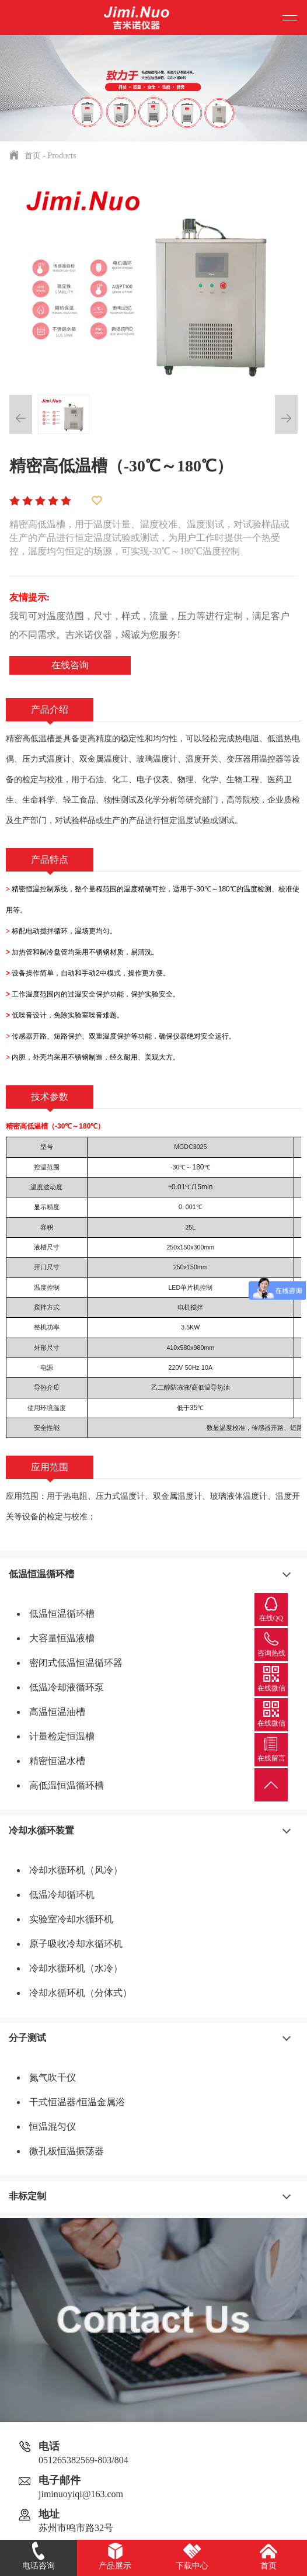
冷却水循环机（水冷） (76, 1968)
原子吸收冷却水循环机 (76, 1944)
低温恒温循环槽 (41, 1574)
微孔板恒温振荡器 (66, 2151)
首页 (33, 155)
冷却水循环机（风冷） (76, 1870)
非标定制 (27, 2196)
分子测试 (27, 2038)
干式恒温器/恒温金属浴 (77, 2102)
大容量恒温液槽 (62, 1638)
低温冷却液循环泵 (66, 1687)
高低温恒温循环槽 (66, 1785)
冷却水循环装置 (41, 1830)
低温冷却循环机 (62, 1895)
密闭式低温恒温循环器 (76, 1663)
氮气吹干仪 (52, 2077)
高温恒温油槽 (57, 1712)
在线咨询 (70, 665)
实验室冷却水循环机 (71, 1919)
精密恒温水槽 (57, 1761)
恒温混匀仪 (52, 2126)
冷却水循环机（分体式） (80, 1993)
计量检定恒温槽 (62, 1736)
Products (61, 155)
